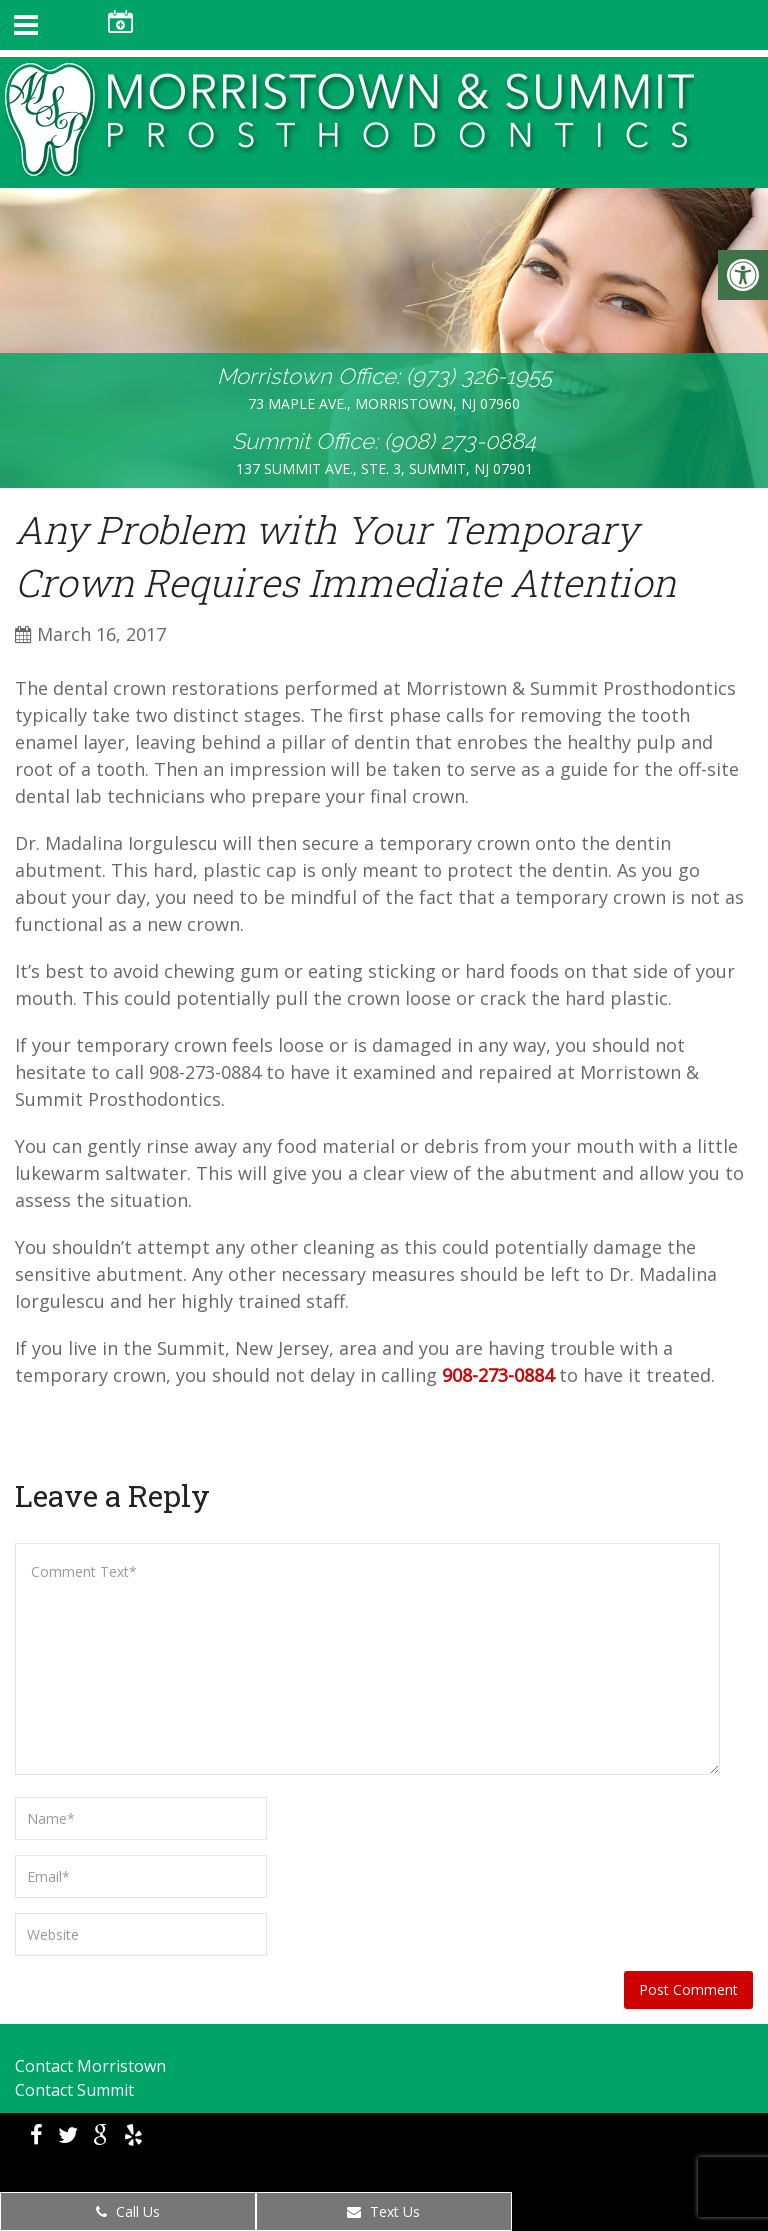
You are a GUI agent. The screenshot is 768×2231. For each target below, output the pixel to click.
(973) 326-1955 (479, 376)
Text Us (383, 2211)
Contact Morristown (90, 2066)
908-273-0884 (498, 1375)
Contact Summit (74, 2090)
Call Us (128, 2211)
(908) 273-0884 (460, 441)
